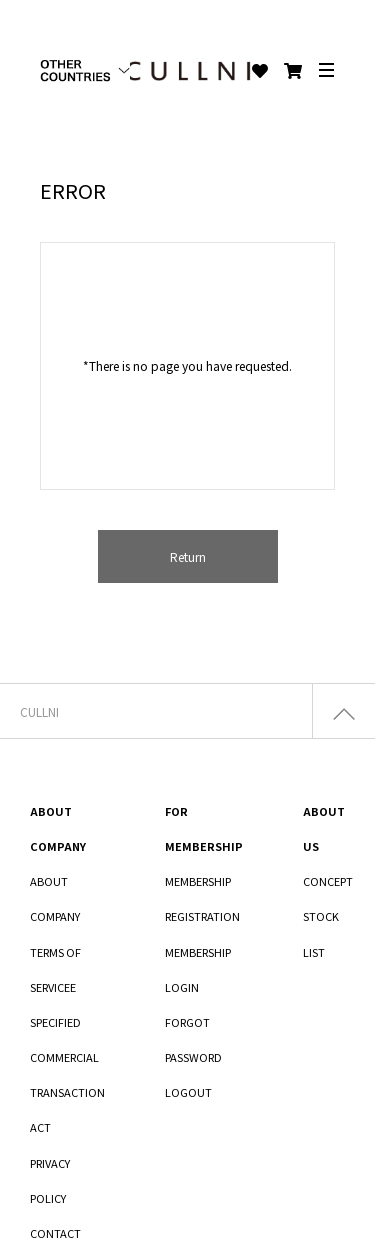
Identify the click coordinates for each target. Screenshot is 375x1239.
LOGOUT (188, 1092)
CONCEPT (328, 881)
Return (188, 556)
